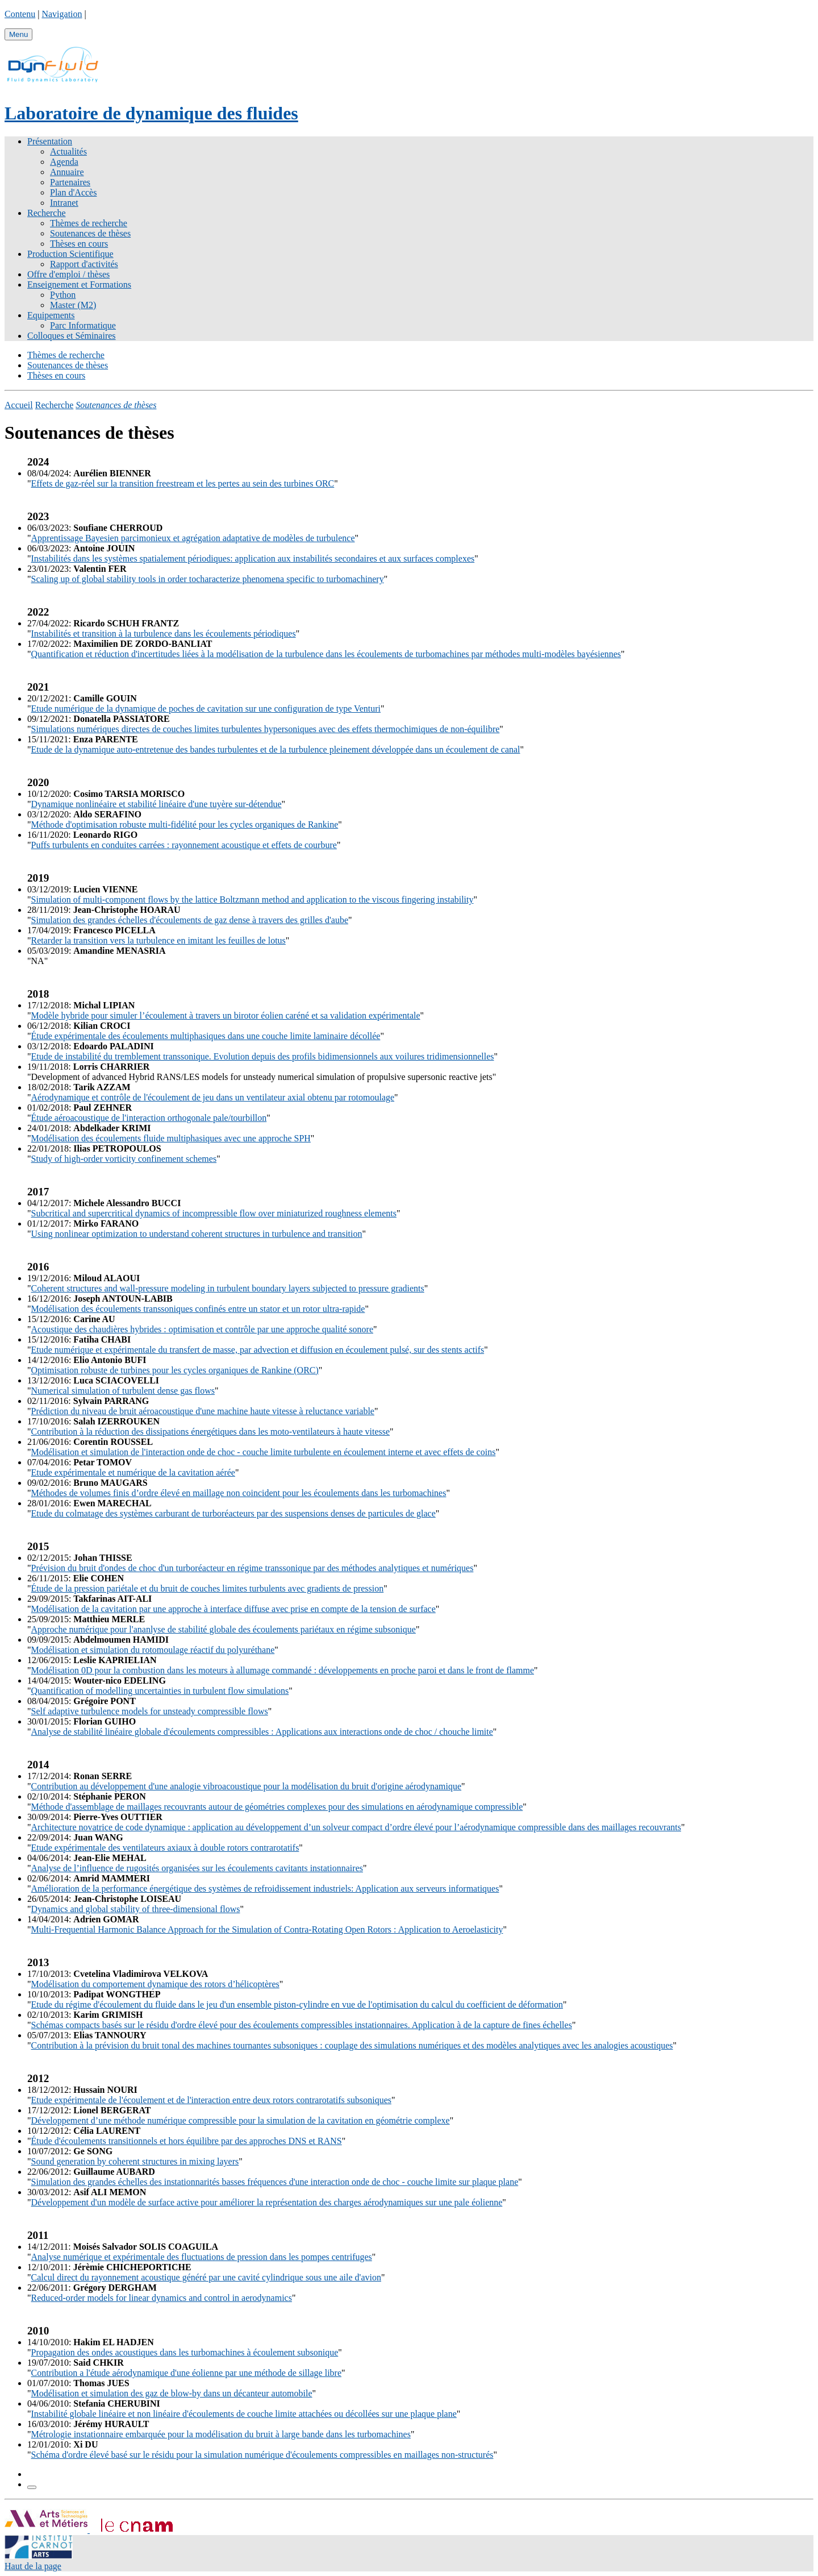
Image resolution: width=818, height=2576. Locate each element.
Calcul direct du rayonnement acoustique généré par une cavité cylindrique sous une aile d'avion (206, 2277)
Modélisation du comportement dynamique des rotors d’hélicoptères (155, 1984)
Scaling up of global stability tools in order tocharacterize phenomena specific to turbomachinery (207, 579)
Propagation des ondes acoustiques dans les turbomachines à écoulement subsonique (185, 2352)
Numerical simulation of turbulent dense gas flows (123, 1390)
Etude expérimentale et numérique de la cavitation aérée (133, 1472)
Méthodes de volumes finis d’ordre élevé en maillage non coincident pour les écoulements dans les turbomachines (238, 1493)
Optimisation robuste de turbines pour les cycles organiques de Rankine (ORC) (175, 1370)
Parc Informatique (83, 325)
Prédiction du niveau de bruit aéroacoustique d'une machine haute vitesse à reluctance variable (202, 1411)
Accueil (19, 405)
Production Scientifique (70, 254)
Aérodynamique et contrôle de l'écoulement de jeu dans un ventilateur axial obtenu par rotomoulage (213, 1097)
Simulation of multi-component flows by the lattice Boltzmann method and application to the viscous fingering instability (252, 899)
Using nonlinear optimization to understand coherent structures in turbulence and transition (196, 1234)
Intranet (64, 202)
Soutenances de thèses (90, 233)
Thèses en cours (79, 243)
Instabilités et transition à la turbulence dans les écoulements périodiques (163, 633)
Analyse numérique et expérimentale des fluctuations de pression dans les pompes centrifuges (201, 2257)
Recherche (46, 213)
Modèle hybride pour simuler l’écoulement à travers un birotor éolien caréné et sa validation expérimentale (225, 1015)
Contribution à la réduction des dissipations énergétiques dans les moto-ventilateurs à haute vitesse (210, 1431)
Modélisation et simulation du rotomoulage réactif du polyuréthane (153, 1650)
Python (63, 295)
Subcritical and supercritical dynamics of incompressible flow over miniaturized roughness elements (214, 1213)
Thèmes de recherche (88, 223)
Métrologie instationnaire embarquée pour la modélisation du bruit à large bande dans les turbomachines (221, 2434)
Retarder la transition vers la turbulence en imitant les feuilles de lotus (158, 940)
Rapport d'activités (84, 264)
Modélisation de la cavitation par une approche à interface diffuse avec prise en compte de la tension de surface (233, 1609)
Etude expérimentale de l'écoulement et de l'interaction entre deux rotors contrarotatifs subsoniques (211, 2100)
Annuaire (67, 172)
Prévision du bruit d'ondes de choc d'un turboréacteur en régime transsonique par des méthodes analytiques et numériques (252, 1568)
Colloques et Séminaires (71, 335)
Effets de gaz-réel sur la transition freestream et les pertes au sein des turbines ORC (183, 483)
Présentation (49, 141)
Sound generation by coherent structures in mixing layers (135, 2161)
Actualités (68, 151)
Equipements (51, 315)
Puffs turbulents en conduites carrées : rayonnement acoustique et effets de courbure (184, 845)
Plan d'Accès (73, 192)
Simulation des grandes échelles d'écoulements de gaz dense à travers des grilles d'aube (189, 920)
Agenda (64, 162)
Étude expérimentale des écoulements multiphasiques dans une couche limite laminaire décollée (206, 1036)
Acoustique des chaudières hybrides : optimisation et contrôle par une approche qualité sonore (202, 1329)
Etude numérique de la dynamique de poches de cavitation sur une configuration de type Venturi (206, 708)
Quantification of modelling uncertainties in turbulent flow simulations (160, 1691)
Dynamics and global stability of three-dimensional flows (135, 1909)
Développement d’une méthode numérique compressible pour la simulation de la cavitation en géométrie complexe (240, 2120)
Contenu (20, 14)
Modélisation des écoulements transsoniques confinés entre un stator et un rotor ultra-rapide (198, 1309)
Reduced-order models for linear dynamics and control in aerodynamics (161, 2298)
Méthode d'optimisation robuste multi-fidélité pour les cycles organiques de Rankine (185, 824)
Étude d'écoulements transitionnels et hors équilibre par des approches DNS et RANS (186, 2141)
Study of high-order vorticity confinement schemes (124, 1159)
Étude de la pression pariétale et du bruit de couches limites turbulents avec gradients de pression (207, 1588)
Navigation (61, 14)
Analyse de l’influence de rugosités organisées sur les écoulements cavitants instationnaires (197, 1868)
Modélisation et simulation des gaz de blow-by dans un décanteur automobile (171, 2393)
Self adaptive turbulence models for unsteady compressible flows (149, 1711)
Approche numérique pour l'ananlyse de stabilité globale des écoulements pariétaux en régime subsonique (223, 1629)
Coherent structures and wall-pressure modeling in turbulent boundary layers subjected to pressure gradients (227, 1288)
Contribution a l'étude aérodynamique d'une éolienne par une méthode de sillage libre (186, 2373)
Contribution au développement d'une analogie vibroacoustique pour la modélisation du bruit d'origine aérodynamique (246, 1786)
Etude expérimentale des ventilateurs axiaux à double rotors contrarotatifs (165, 1847)
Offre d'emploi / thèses (68, 274)
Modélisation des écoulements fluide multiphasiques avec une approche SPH (171, 1138)
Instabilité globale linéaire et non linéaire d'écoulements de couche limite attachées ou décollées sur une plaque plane (244, 2414)
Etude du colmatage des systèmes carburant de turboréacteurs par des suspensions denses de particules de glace (233, 1513)
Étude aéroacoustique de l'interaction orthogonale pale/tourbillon (149, 1118)
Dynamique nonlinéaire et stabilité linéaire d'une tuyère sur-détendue (156, 804)
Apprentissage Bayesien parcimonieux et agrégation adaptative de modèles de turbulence (193, 538)
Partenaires (70, 182)
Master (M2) (73, 305)
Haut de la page (33, 2566)
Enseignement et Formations (79, 284)
